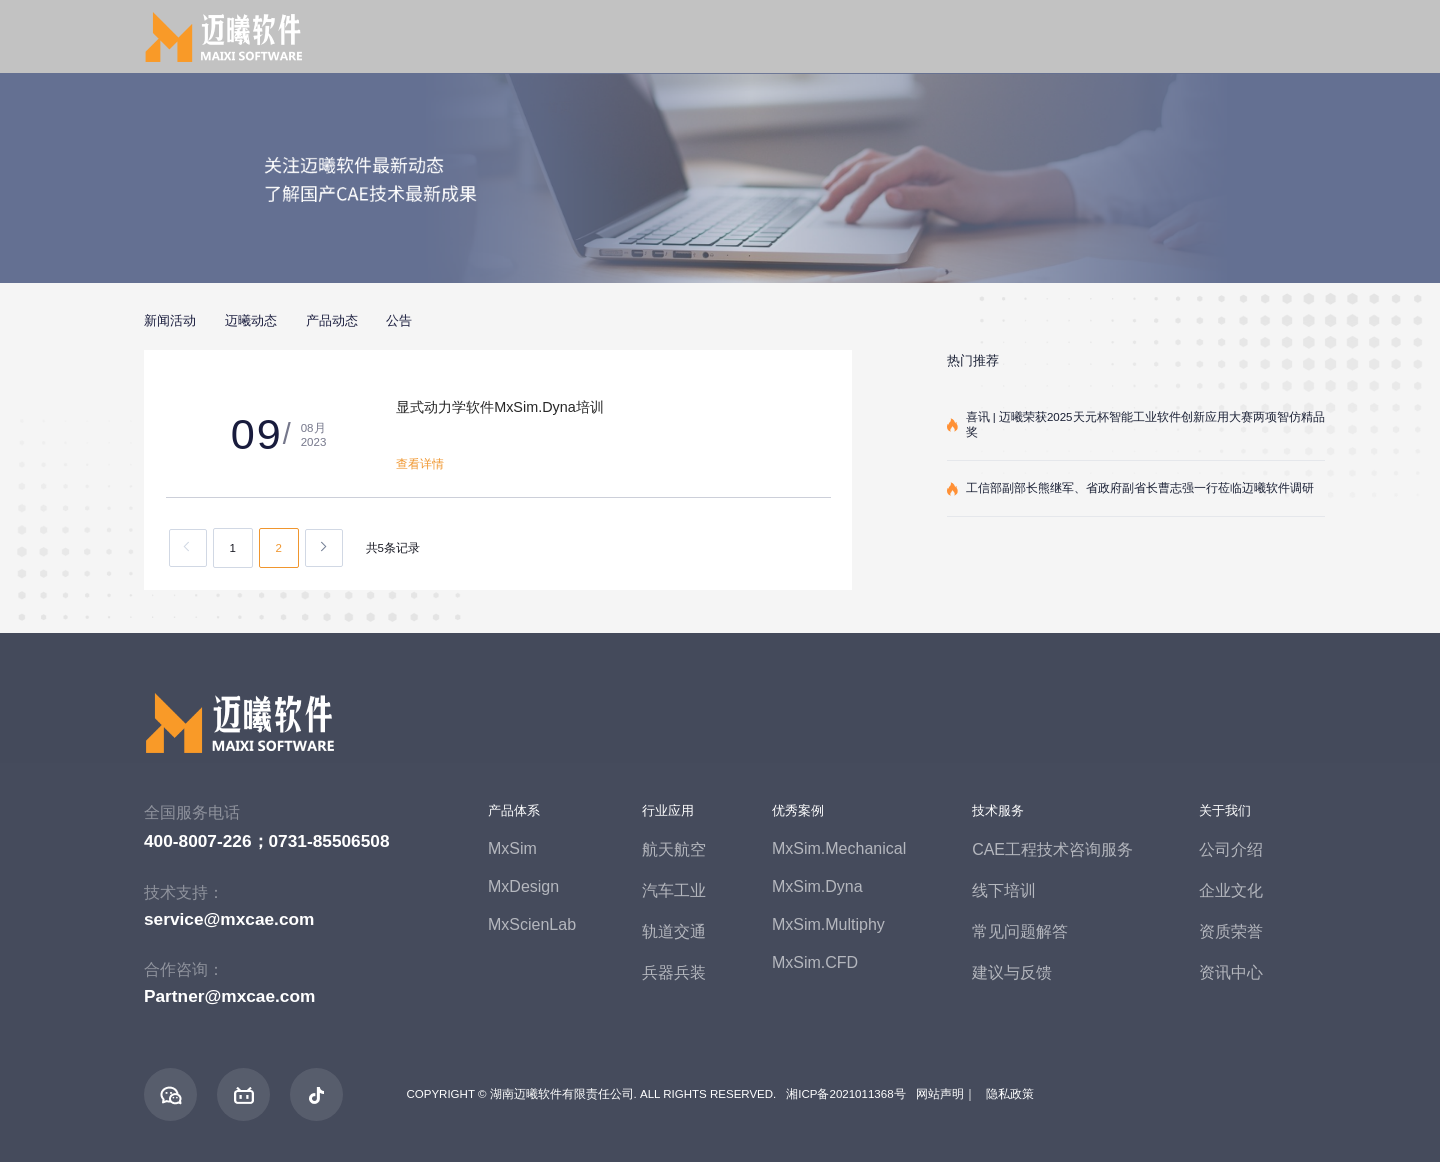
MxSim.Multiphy (828, 924)
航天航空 (674, 849)
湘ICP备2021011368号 (845, 1094)
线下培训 (1004, 890)
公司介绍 (1231, 849)
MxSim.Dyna (817, 886)
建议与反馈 (1012, 972)
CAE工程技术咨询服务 (1052, 849)
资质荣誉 (1231, 931)
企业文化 (1231, 890)
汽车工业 (674, 890)
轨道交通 (674, 931)
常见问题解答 (1020, 931)
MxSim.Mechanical (839, 848)
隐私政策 (1010, 1094)
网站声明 (940, 1094)
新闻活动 (170, 320)
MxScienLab (532, 924)
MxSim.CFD (815, 962)
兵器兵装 (674, 972)
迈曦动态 (251, 320)
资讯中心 (1231, 972)
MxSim (512, 848)
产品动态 (332, 320)
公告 (399, 320)
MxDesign (523, 886)
